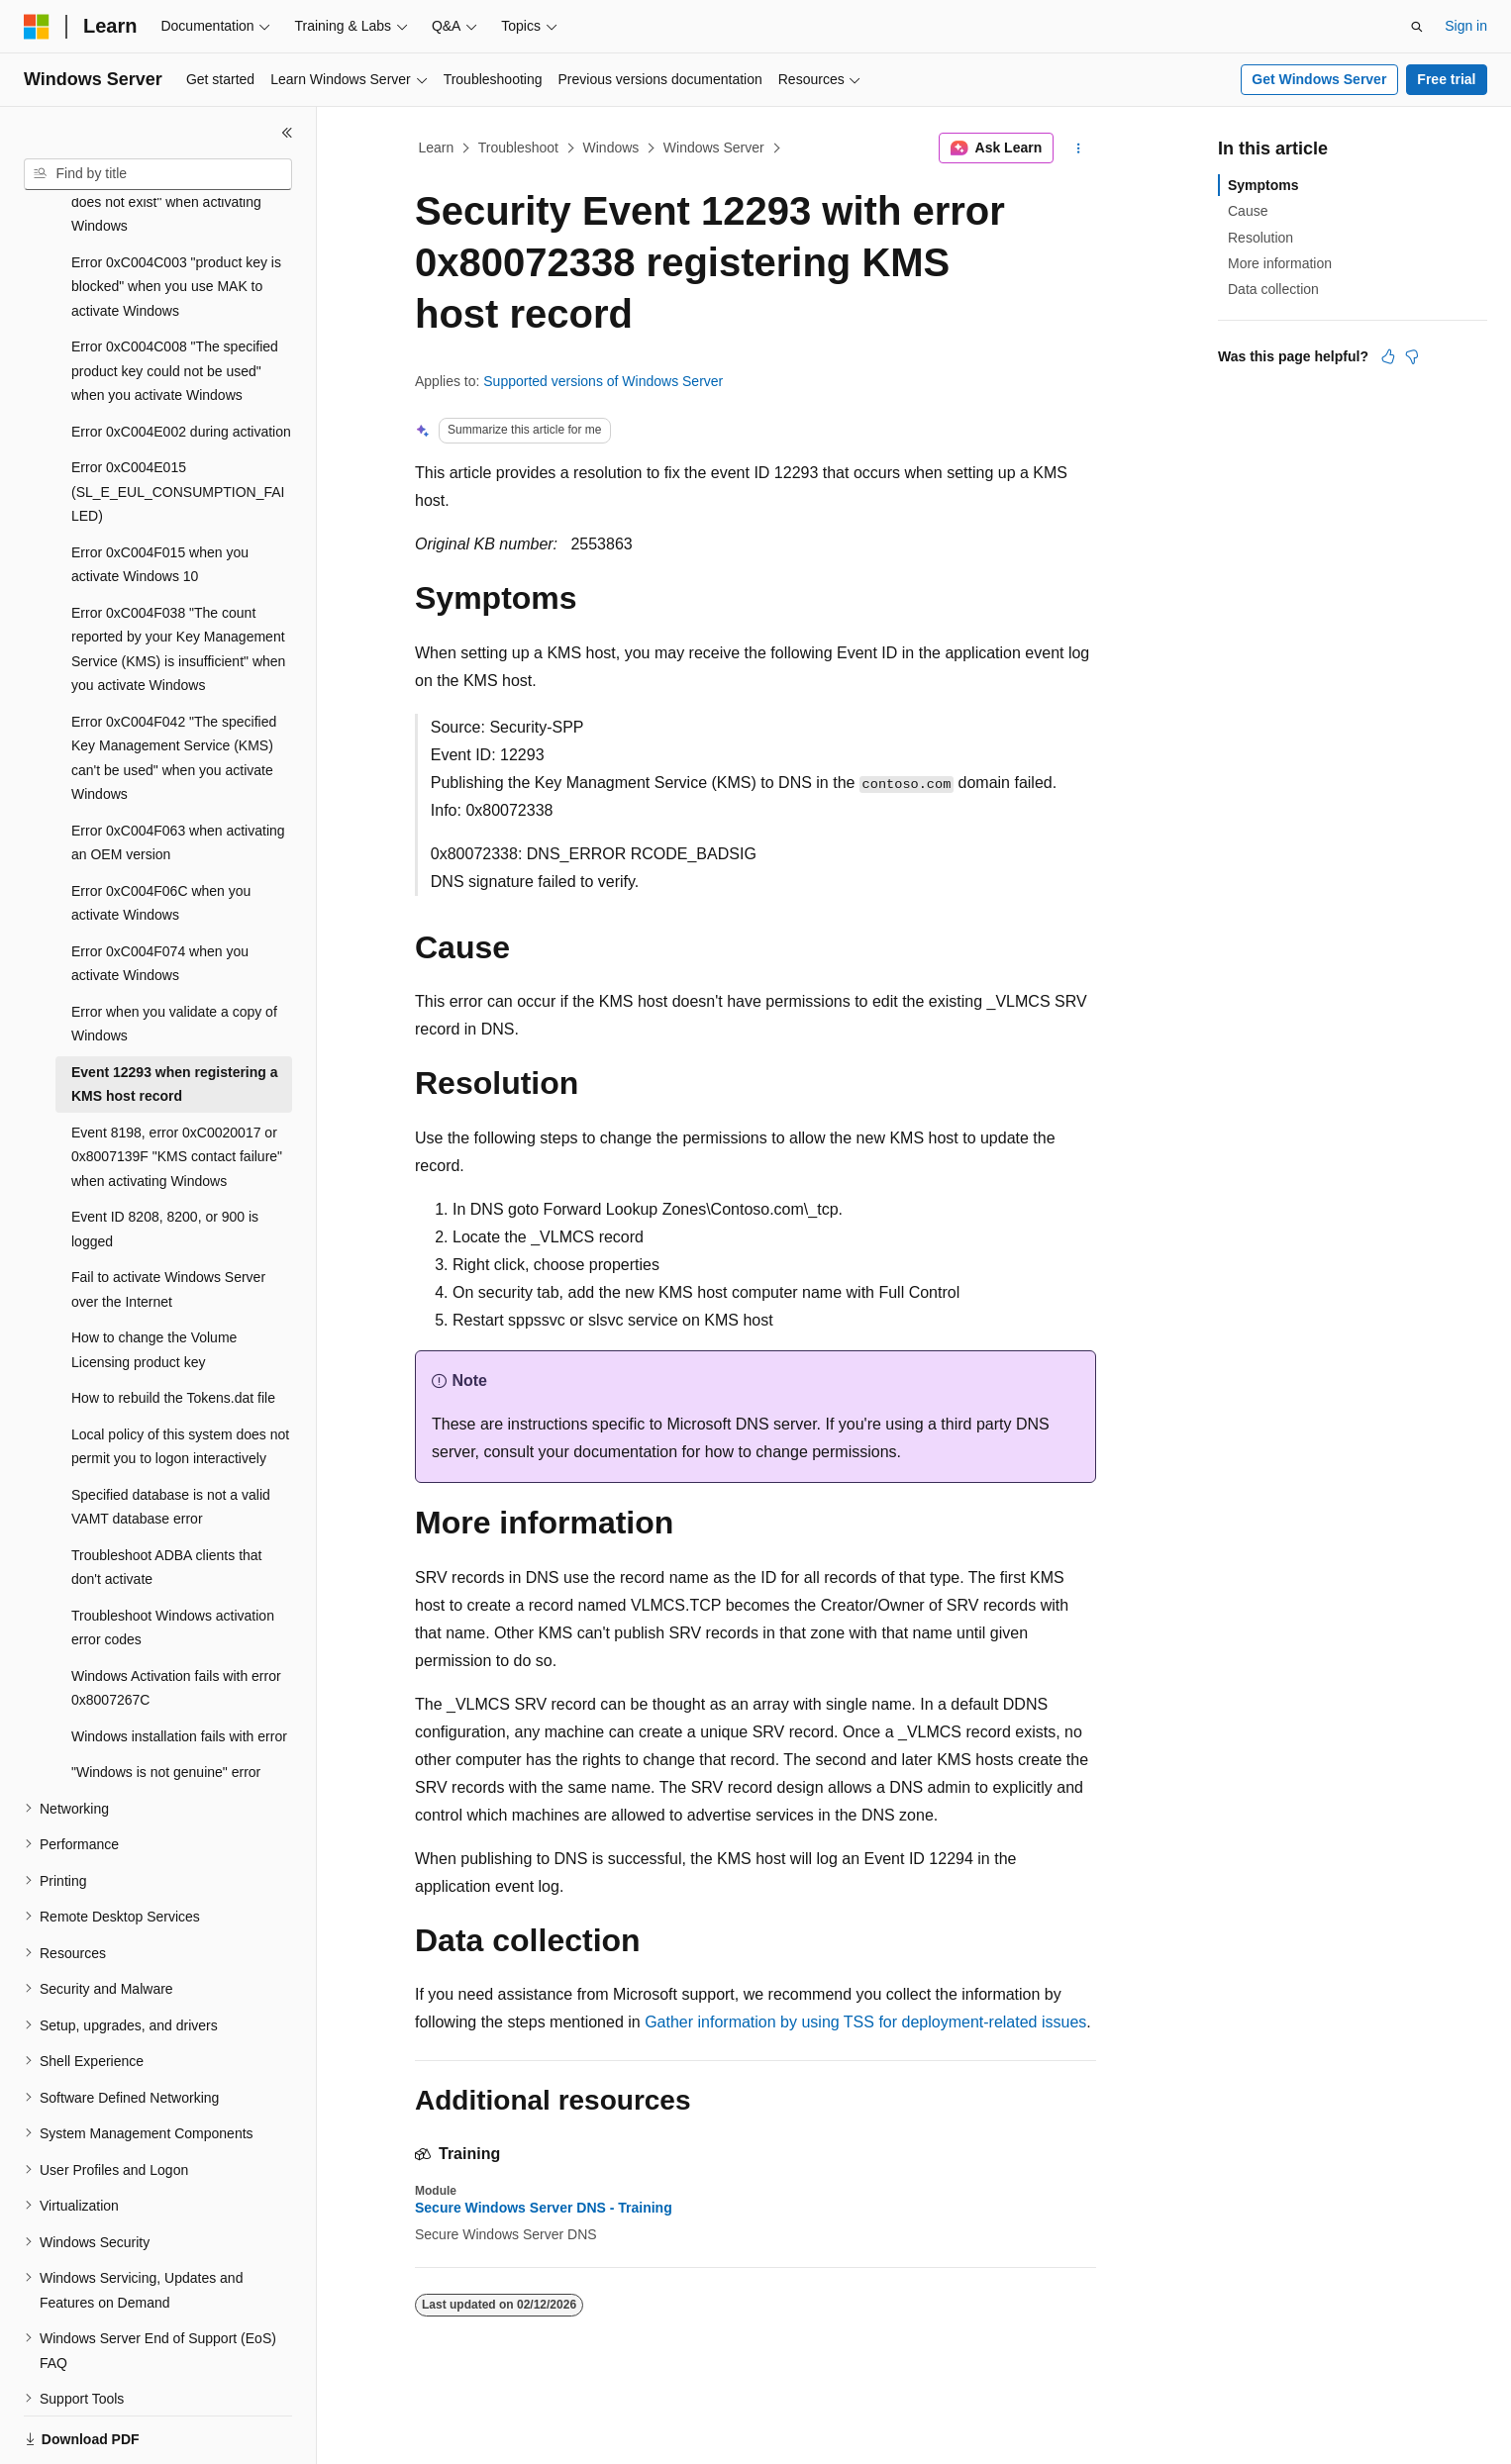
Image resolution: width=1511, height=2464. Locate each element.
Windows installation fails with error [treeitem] (179, 1668)
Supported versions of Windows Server (603, 381)
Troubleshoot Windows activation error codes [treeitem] (172, 1559)
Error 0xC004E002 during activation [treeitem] (181, 363)
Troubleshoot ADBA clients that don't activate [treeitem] (166, 1499)
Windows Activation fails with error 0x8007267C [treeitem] (176, 1620)
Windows (611, 147)
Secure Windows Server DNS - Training (543, 2208)
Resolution (1260, 238)
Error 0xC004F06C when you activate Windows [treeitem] (161, 835)
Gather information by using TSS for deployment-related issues (865, 2022)
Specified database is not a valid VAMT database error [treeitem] (170, 1439)
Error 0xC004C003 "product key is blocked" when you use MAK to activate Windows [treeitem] (176, 218)
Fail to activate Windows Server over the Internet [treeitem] (168, 1221)
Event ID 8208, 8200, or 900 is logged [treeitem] (164, 1160)
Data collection (1273, 289)
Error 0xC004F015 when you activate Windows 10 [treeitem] (160, 496)
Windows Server (713, 147)
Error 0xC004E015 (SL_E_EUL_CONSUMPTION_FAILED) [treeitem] (178, 423)
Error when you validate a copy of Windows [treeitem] (174, 956)
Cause (1247, 211)
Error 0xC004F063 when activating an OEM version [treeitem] (178, 774)
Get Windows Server (1319, 79)
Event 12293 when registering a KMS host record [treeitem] (174, 1016)
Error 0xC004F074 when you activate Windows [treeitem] (160, 895)
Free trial (1446, 79)
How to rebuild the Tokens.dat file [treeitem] (173, 1329)
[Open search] (1417, 27)
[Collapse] (287, 132)
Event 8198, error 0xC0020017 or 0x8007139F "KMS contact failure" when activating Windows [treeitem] (176, 1088)
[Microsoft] (37, 27)
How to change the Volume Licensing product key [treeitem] (154, 1281)
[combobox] (158, 174)
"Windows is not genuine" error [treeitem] (165, 1704)
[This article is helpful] (1388, 356)
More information (1280, 263)
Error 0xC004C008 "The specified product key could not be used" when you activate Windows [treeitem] (174, 302)
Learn (436, 147)
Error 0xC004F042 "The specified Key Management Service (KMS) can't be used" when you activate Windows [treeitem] (173, 690)
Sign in (1466, 26)
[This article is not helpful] (1412, 356)
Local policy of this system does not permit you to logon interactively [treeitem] (180, 1378)
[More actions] (1078, 148)
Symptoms (1263, 185)
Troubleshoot (518, 147)
